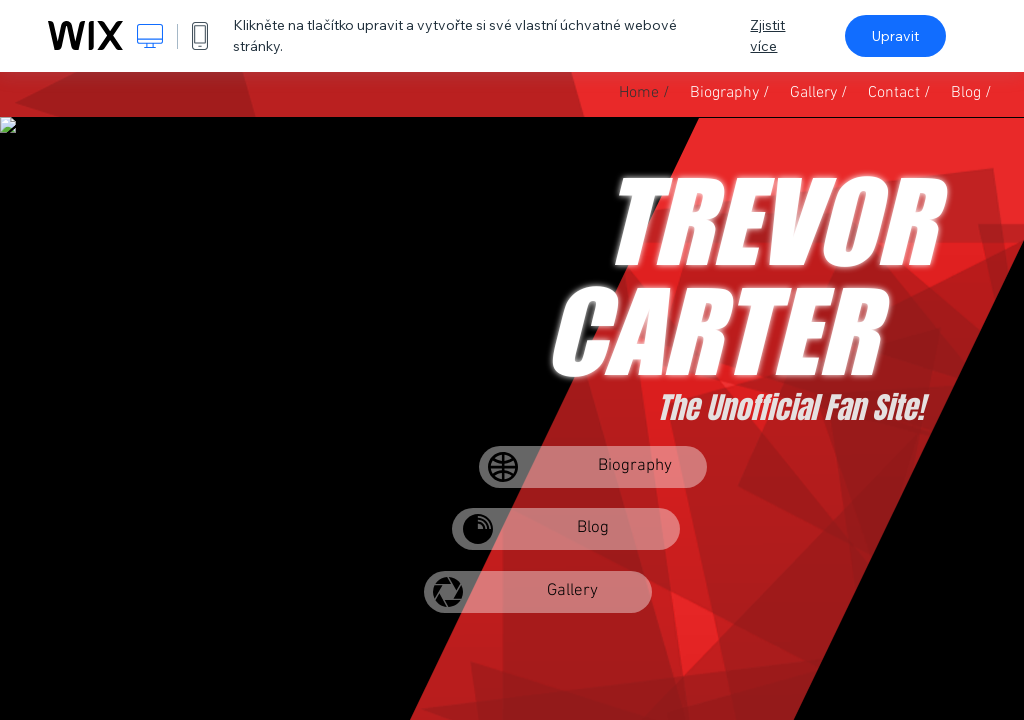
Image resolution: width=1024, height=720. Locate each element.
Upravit (895, 36)
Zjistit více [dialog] (767, 35)
